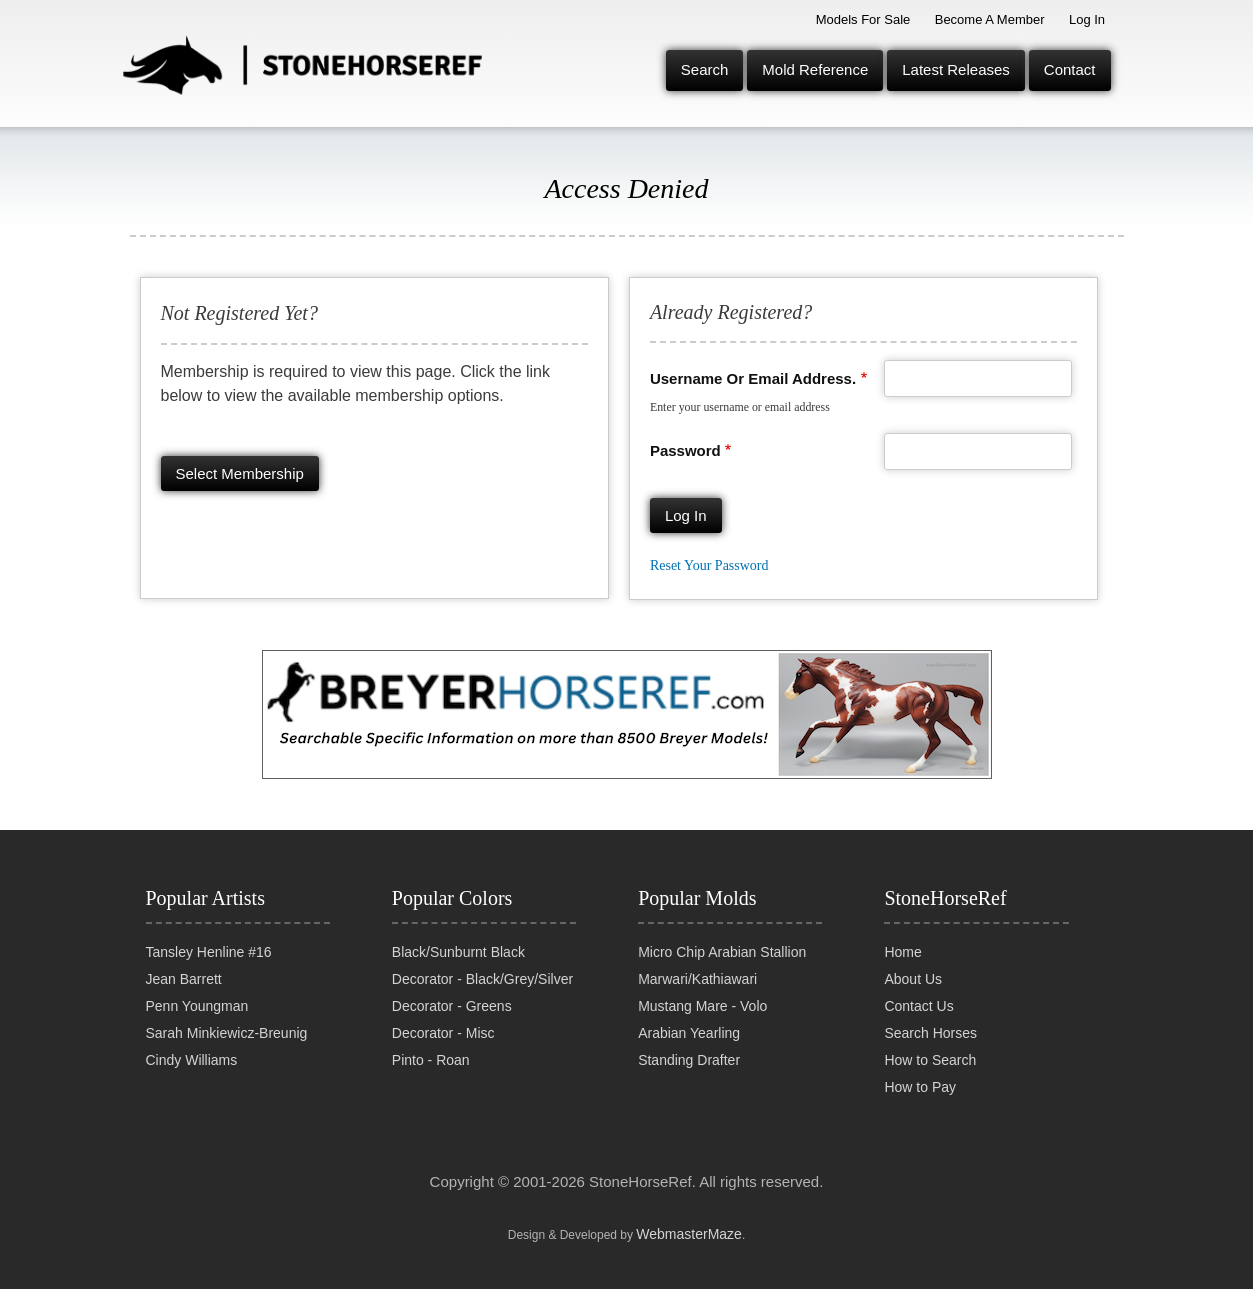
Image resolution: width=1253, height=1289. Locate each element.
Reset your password (709, 565)
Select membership (240, 473)
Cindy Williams (192, 1060)
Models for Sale (863, 19)
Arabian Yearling (689, 1033)
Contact (1070, 69)
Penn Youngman (197, 1006)
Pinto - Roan (431, 1060)
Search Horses (930, 1033)
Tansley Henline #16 (209, 952)
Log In (1087, 19)
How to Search (930, 1060)
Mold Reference (815, 69)
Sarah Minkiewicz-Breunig (227, 1033)
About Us (913, 979)
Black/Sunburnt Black (458, 952)
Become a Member (990, 19)
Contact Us (918, 1006)
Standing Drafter (689, 1060)
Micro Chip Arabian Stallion (722, 952)
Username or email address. (753, 378)
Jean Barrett (184, 979)
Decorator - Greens (452, 1006)
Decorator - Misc (443, 1033)
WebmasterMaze (689, 1234)
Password (685, 450)
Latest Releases (956, 69)
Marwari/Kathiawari (697, 979)
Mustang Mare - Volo (702, 1006)
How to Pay (920, 1087)
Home (902, 952)
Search (705, 69)
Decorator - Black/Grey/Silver (482, 979)
